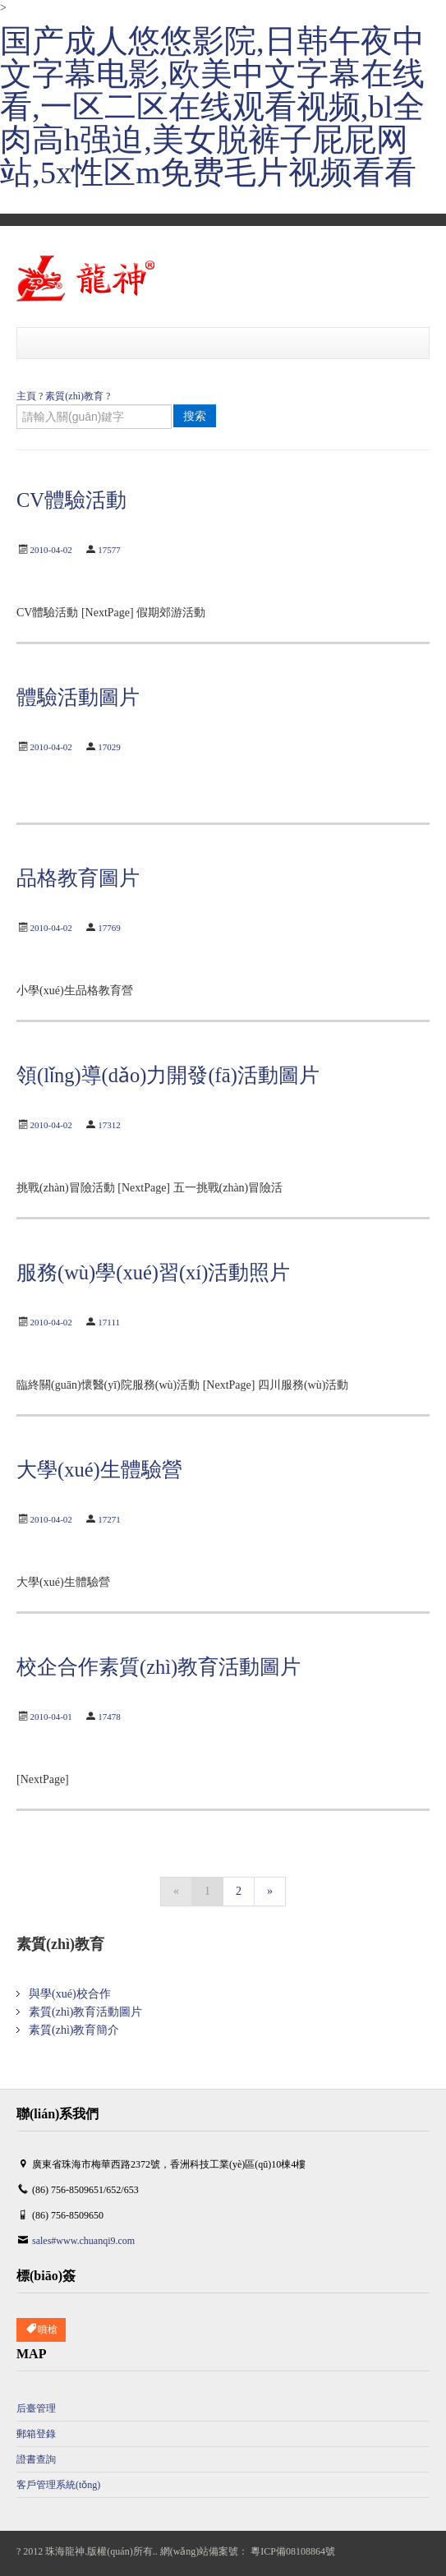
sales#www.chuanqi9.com (83, 2241)
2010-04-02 (51, 550)
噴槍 (41, 2330)
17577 (109, 550)
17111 (109, 1322)
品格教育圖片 (78, 878)
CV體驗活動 (71, 500)
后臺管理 (36, 2408)
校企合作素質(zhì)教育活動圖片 (158, 1667)
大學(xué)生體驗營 (99, 1470)
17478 (109, 1716)
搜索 (194, 415)
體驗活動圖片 (78, 697)
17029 (109, 747)
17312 (109, 1125)
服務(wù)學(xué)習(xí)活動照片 (153, 1272)
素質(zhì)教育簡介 (74, 2030)
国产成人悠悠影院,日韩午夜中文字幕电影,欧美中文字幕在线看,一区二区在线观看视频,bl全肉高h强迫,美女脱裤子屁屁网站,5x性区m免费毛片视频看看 (212, 107)
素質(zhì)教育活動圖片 (85, 2012)
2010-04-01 (51, 1716)
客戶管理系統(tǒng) (58, 2485)
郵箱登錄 (36, 2434)
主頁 (26, 396)
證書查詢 (36, 2459)
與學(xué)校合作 (70, 1994)
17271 (109, 1519)
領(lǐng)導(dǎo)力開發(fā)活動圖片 (168, 1075)
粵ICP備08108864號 (293, 2551)
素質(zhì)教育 (74, 396)
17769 (109, 928)
